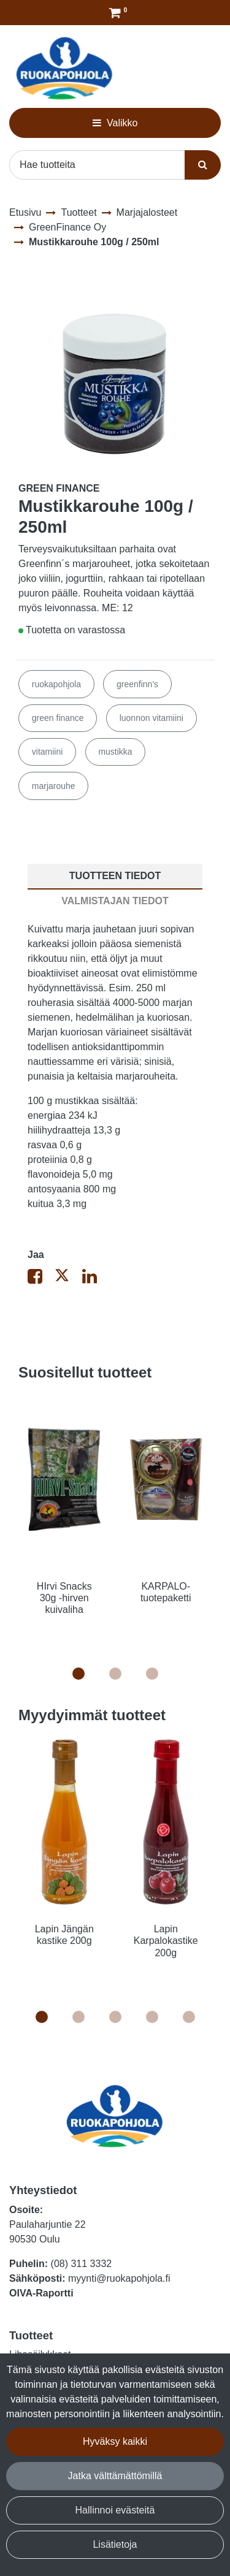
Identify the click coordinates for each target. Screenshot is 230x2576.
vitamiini (47, 751)
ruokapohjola (56, 684)
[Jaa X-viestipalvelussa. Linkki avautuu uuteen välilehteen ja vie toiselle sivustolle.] (68, 1279)
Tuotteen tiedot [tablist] (115, 876)
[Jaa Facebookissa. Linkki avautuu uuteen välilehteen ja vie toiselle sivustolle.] (41, 1279)
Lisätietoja (115, 2544)
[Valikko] (115, 122)
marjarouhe (53, 786)
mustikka (115, 751)
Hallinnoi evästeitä (115, 2510)
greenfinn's (137, 684)
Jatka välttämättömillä (115, 2476)
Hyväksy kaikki (115, 2441)
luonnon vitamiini (151, 718)
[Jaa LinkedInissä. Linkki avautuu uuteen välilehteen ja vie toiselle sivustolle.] (94, 1279)
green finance (58, 718)
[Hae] (97, 165)
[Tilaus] (115, 13)
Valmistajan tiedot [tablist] (115, 901)
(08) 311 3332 (81, 2263)
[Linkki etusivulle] (64, 68)
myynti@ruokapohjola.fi (119, 2278)
